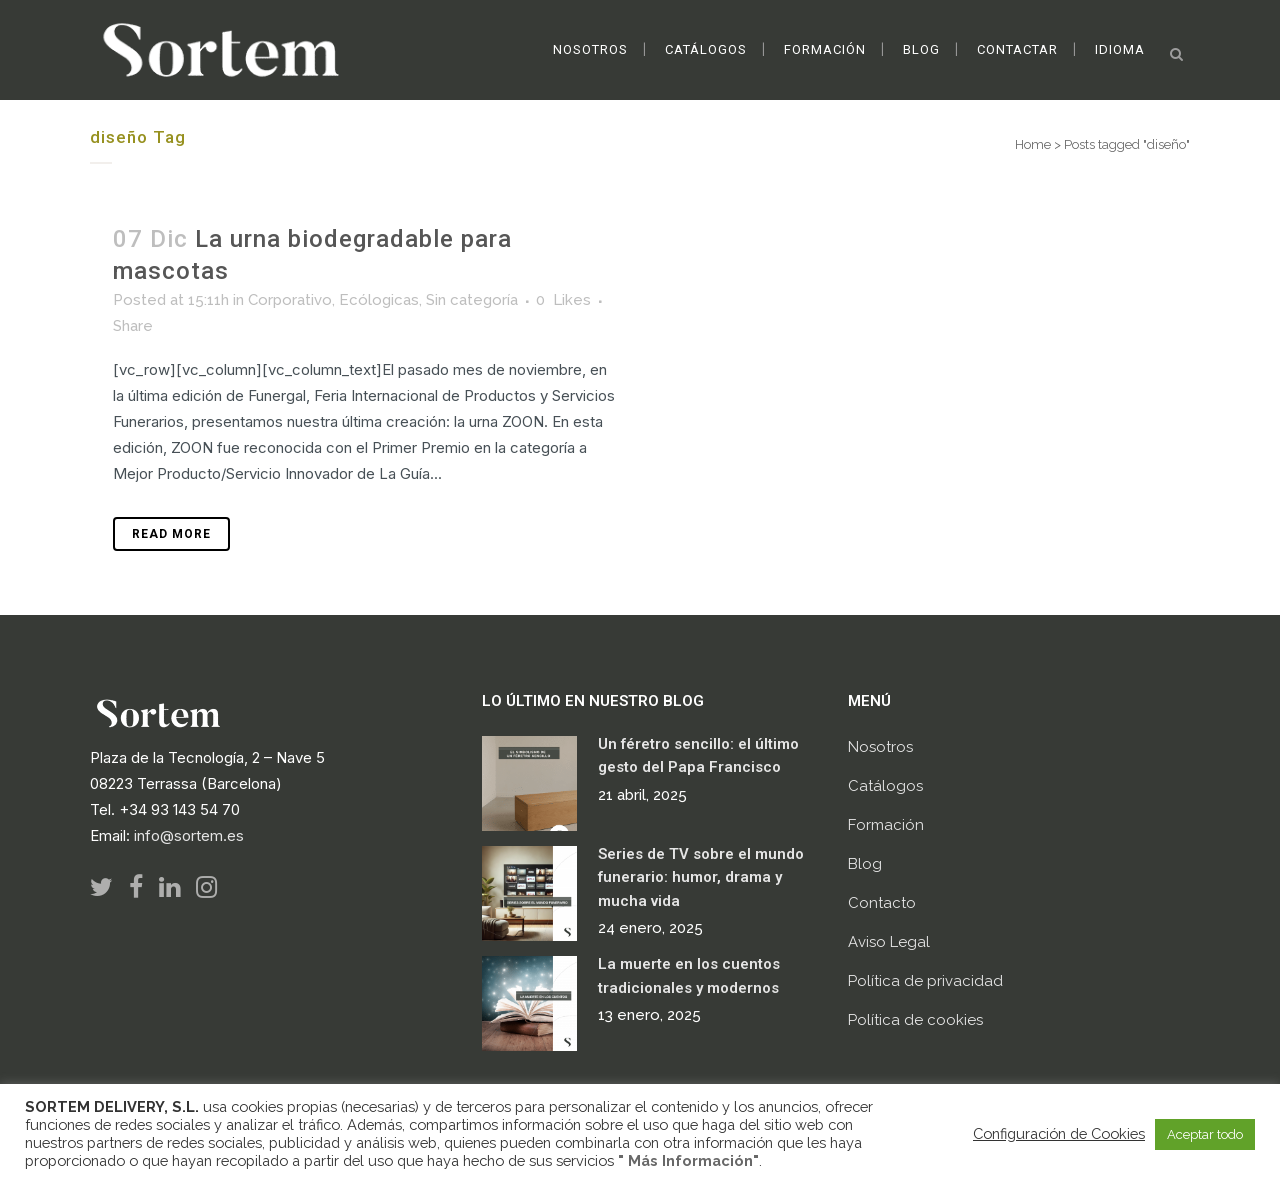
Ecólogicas (379, 300)
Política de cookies (915, 1020)
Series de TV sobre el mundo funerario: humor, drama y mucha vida (701, 877)
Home (1033, 144)
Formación (886, 825)
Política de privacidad (925, 981)
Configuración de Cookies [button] (1059, 1133)
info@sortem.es (189, 835)
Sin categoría (472, 300)
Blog (865, 864)
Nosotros (880, 747)
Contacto (882, 903)
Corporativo (290, 300)
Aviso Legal (889, 942)
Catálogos (885, 786)
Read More (171, 534)
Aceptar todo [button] (1205, 1134)
